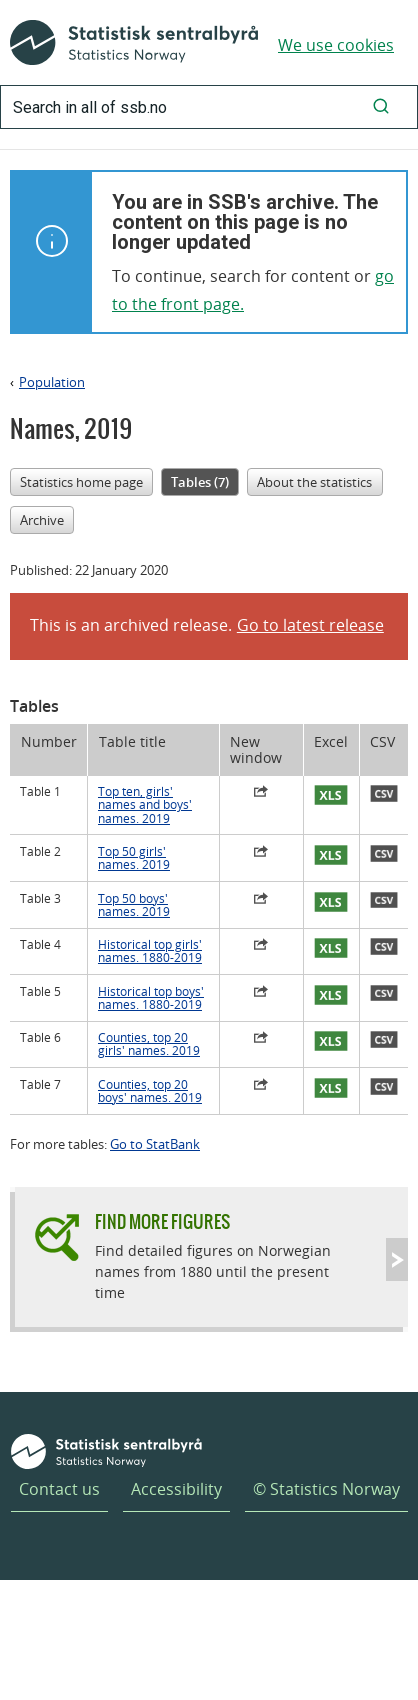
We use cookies (336, 45)
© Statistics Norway (326, 1489)
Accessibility (176, 1489)
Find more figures (162, 1221)
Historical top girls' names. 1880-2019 (150, 951)
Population (52, 382)
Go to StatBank (155, 1144)
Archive (42, 520)
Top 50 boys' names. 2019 (134, 905)
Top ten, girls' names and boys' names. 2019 (145, 805)
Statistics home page (81, 482)
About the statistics (314, 482)
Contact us (59, 1489)
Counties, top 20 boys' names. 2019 (150, 1091)
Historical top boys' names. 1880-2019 (151, 998)
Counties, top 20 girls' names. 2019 (149, 1044)
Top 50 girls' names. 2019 (134, 858)
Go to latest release (310, 625)
